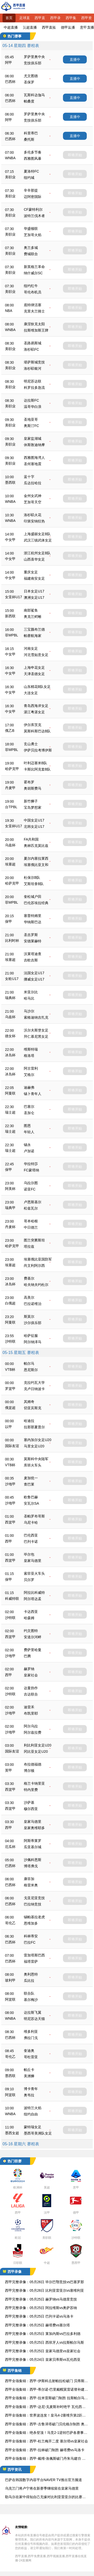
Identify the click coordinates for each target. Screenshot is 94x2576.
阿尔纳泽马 (32, 1342)
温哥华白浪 (32, 407)
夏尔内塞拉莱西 (36, 858)
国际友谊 (12, 1446)
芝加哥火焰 (32, 235)
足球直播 (24, 19)
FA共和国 (31, 839)
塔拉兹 (29, 1246)
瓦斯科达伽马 (34, 95)
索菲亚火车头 (34, 1573)
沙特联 (10, 1341)
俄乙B (9, 731)
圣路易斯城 (32, 343)
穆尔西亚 (31, 1809)
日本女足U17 (34, 591)
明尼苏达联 (32, 381)
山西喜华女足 (34, 559)
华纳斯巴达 (32, 922)
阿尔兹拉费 (32, 1732)
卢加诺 (29, 1151)
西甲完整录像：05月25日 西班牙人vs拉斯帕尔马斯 (44, 2342)
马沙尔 (29, 1011)
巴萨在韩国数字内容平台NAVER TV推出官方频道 (43, 2480)
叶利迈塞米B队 (35, 763)
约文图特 (31, 1631)
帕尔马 (29, 1363)
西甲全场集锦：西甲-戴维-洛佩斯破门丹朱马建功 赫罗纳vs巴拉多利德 (45, 2458)
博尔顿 (29, 1771)
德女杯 (10, 1036)
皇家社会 (31, 1675)
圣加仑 (29, 1113)
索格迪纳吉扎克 (36, 1017)
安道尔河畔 (32, 1637)
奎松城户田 (32, 897)
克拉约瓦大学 (34, 1383)
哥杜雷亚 (31, 2057)
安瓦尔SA (31, 1503)
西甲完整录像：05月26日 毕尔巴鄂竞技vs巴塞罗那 (44, 2282)
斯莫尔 (29, 1316)
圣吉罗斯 (31, 935)
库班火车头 (32, 1465)
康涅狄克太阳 (34, 324)
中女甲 (10, 540)
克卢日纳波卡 (34, 1389)
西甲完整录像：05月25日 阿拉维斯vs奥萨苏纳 (41, 2308)
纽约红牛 (31, 286)
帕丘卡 (29, 2070)
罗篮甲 (10, 1389)
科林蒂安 (31, 1936)
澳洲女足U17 (34, 597)
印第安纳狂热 (34, 521)
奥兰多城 (31, 248)
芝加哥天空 (32, 502)
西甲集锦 (71, 19)
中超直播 (11, 27)
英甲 (8, 1770)
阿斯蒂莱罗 (32, 1841)
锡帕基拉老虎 (34, 1917)
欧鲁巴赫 (31, 1497)
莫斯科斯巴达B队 (37, 731)
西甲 (8, 1541)
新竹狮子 (31, 801)
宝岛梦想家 (32, 807)
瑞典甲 (10, 1208)
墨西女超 (12, 2133)
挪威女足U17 (34, 979)
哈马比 (29, 998)
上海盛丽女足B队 (37, 534)
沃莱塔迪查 (32, 954)
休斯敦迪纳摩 (34, 445)
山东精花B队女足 (37, 687)
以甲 (8, 1427)
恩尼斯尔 (31, 1370)
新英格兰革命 (34, 267)
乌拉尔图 (31, 1183)
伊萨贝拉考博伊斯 (38, 750)
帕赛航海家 (32, 636)
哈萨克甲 (12, 769)
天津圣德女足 (34, 674)
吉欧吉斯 (31, 960)
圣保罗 (29, 82)
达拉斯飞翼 (32, 2012)
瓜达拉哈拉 (32, 483)
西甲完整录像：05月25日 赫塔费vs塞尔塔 (37, 2325)
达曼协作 (31, 1688)
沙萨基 (29, 1802)
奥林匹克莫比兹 (36, 846)
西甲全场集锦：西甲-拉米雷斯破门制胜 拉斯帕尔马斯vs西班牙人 (46, 2398)
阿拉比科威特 (34, 1593)
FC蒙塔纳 (31, 1170)
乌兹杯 (10, 845)
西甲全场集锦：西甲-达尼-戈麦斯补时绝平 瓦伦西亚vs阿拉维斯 (46, 2407)
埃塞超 (10, 864)
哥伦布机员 (32, 292)
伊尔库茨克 (32, 725)
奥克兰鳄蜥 (32, 617)
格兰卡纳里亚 (34, 1783)
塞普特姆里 (32, 916)
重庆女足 (31, 572)
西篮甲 (10, 1522)
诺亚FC (30, 1189)
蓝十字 (29, 477)
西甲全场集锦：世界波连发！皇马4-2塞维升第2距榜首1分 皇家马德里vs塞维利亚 (45, 2415)
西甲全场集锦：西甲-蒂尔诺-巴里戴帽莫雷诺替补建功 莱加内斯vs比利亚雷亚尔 (46, 2389)
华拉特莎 (31, 1164)
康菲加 (29, 1879)
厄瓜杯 (10, 1847)
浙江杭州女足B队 (37, 553)
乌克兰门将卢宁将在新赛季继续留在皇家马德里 (42, 2488)
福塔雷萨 (31, 1961)
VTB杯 (10, 1369)
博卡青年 (31, 2089)
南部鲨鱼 (31, 610)
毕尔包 (29, 1554)
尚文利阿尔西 (34, 1266)
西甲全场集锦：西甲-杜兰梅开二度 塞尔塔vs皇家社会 (46, 2441)
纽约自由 (31, 2114)
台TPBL (11, 807)
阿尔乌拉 (31, 1726)
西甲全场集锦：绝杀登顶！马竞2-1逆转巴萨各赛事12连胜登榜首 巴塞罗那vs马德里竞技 (46, 2433)
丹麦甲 (10, 788)
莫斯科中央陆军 (36, 1459)
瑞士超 (10, 1112)
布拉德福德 (32, 1764)
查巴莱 (29, 1484)
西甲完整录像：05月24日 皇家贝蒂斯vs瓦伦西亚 (42, 2360)
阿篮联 (10, 1999)
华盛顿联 (31, 229)
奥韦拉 (29, 2095)
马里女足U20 (34, 1446)
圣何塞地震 (32, 464)
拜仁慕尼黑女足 (36, 1036)
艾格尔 (29, 1075)
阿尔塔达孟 (32, 1599)
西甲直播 (40, 19)
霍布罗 (29, 782)
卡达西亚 (31, 1612)
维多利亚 (31, 2032)
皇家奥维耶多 (34, 1828)
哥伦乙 (10, 1923)
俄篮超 (10, 1408)
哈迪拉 (29, 1421)
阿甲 (8, 63)
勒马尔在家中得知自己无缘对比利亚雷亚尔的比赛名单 (45, 2497)
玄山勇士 (31, 744)
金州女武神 (32, 496)
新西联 (10, 616)
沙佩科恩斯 (32, 1860)
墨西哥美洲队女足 (38, 2133)
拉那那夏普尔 (34, 1427)
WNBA (10, 158)
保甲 (8, 921)
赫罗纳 (29, 1669)
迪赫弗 (29, 1087)
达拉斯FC (31, 400)
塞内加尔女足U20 (37, 1440)
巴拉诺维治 (32, 1304)
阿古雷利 (31, 1068)
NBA (8, 311)
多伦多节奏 (32, 152)
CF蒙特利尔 (33, 209)
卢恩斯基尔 (32, 1202)
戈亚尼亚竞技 (34, 1898)
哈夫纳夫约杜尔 (36, 1285)
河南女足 (31, 648)
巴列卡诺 (31, 1542)
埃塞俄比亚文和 (36, 865)
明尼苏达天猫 (34, 2019)
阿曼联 (10, 1093)
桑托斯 (29, 139)
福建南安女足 (34, 578)
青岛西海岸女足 (36, 706)
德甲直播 (68, 27)
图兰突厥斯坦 (34, 1240)
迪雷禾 (29, 1707)
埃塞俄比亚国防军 (38, 1259)
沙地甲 (10, 1484)
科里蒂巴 (31, 133)
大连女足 (31, 693)
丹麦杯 (10, 1227)
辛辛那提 (31, 190)
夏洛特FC (31, 171)
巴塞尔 (29, 1107)
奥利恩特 (31, 1974)
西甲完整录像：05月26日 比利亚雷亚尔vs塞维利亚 (44, 2290)
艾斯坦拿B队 (34, 884)
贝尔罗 (29, 1580)
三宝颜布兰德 (34, 629)
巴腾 (27, 1656)
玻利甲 (10, 1980)
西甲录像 (55, 19)
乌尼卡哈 (31, 1522)
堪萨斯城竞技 (34, 362)
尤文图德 (31, 76)
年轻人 (29, 1132)
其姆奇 (29, 1402)
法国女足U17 (34, 973)
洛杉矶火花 (32, 515)
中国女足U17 (34, 820)
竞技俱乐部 (32, 63)
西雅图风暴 (32, 158)
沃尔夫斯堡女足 (36, 1030)
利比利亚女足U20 (37, 1745)
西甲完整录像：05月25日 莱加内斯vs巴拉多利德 (42, 2334)
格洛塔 (29, 1056)
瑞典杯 (10, 998)
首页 (9, 18)
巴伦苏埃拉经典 (36, 903)
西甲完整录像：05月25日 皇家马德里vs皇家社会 (42, 2351)
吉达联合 (31, 1694)
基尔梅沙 (31, 2000)
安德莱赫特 (32, 941)
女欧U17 (12, 979)
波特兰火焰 (32, 2108)
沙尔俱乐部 (32, 1323)
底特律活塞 (32, 305)
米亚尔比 (31, 992)
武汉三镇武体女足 (38, 540)
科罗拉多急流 (34, 388)
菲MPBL (11, 635)
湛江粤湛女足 (34, 712)
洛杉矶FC (31, 349)
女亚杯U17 (13, 597)
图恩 (27, 1126)
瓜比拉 (29, 1981)
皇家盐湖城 (32, 438)
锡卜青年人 (32, 1094)
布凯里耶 (31, 1713)
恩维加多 (31, 1923)
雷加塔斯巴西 (34, 1955)
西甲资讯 (86, 19)
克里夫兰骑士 (34, 311)
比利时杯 (12, 941)
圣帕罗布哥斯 (34, 1516)
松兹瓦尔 (31, 1208)
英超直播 (30, 27)
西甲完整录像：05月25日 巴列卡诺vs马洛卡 (39, 2316)
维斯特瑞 (31, 1049)
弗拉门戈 (31, 2038)
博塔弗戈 (31, 1866)
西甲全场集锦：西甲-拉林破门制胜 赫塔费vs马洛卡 (44, 2450)
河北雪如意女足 (36, 655)
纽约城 (29, 178)
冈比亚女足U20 (36, 1751)
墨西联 (10, 482)
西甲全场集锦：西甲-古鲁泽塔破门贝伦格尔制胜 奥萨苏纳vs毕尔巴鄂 (46, 2424)
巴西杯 (10, 82)
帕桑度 (29, 101)
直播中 (75, 60)
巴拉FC (30, 1942)
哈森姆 (29, 1618)
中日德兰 (31, 1227)
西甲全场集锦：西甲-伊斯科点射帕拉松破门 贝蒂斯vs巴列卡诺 (46, 2381)
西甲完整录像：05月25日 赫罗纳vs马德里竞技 (41, 2299)
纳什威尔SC (33, 273)
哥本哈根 (31, 1221)
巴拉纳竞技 (32, 1904)
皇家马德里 (32, 1561)
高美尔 (29, 1297)
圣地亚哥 (31, 419)
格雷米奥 (31, 1885)
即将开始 (75, 155)
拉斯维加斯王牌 (36, 330)
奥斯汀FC (31, 426)
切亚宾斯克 (32, 1408)
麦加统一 (31, 1478)
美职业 (10, 177)
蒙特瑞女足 (32, 2127)
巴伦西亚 (31, 1535)
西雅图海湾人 (34, 458)
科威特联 (12, 1599)
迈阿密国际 (32, 197)
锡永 (27, 1145)
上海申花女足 (34, 668)
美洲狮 (29, 2076)
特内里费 (31, 1790)
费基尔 (29, 1278)
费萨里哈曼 (32, 1650)
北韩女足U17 (34, 827)
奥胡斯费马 (32, 788)
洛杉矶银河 (32, 368)
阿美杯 (10, 1189)
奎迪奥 (29, 2051)
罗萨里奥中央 (34, 57)
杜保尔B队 (32, 877)
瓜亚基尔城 (32, 1847)
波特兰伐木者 (34, 216)
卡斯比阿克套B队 (37, 769)
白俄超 (10, 1303)
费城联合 (31, 254)
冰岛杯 (10, 1055)
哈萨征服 (31, 1336)
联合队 (29, 1993)
